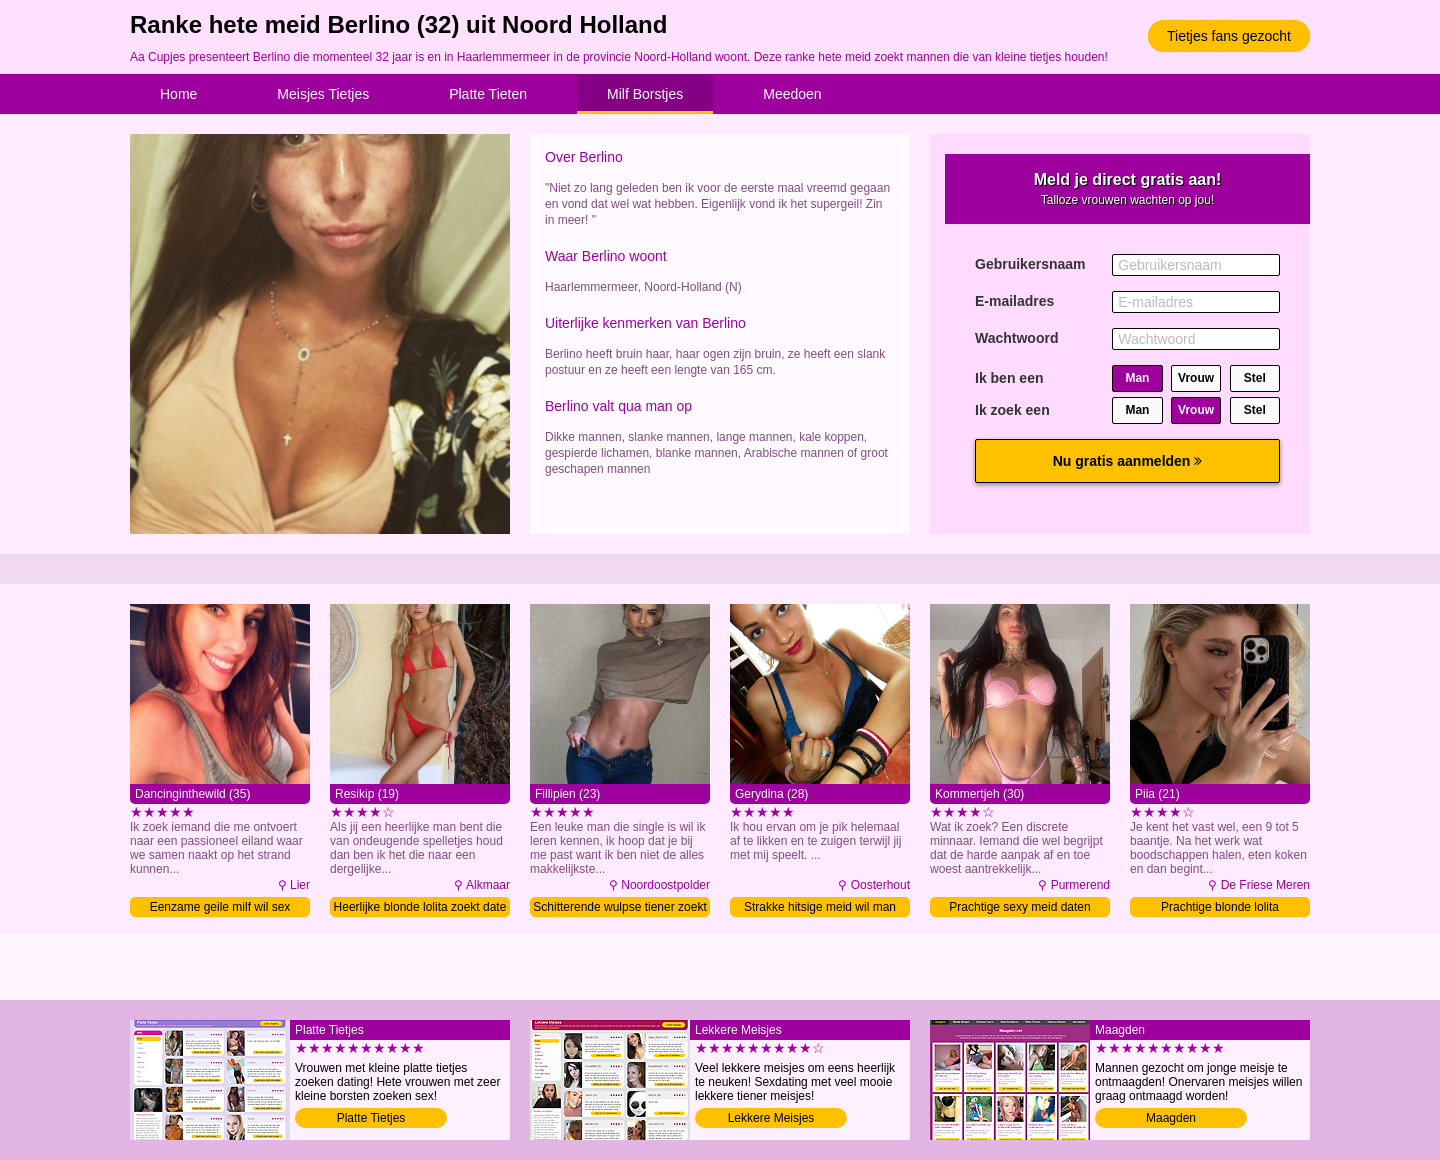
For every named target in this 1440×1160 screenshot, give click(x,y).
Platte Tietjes (371, 1118)
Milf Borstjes (645, 94)
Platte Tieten (488, 94)
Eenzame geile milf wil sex (220, 907)
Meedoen (792, 94)
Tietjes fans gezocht (1229, 36)
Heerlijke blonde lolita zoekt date (420, 907)
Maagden (1171, 1118)
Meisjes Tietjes (323, 94)
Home (178, 94)
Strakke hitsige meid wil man (820, 907)
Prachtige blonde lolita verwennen (1220, 908)
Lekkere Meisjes (771, 1118)
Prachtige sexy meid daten (1019, 907)
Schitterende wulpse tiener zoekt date (619, 908)
